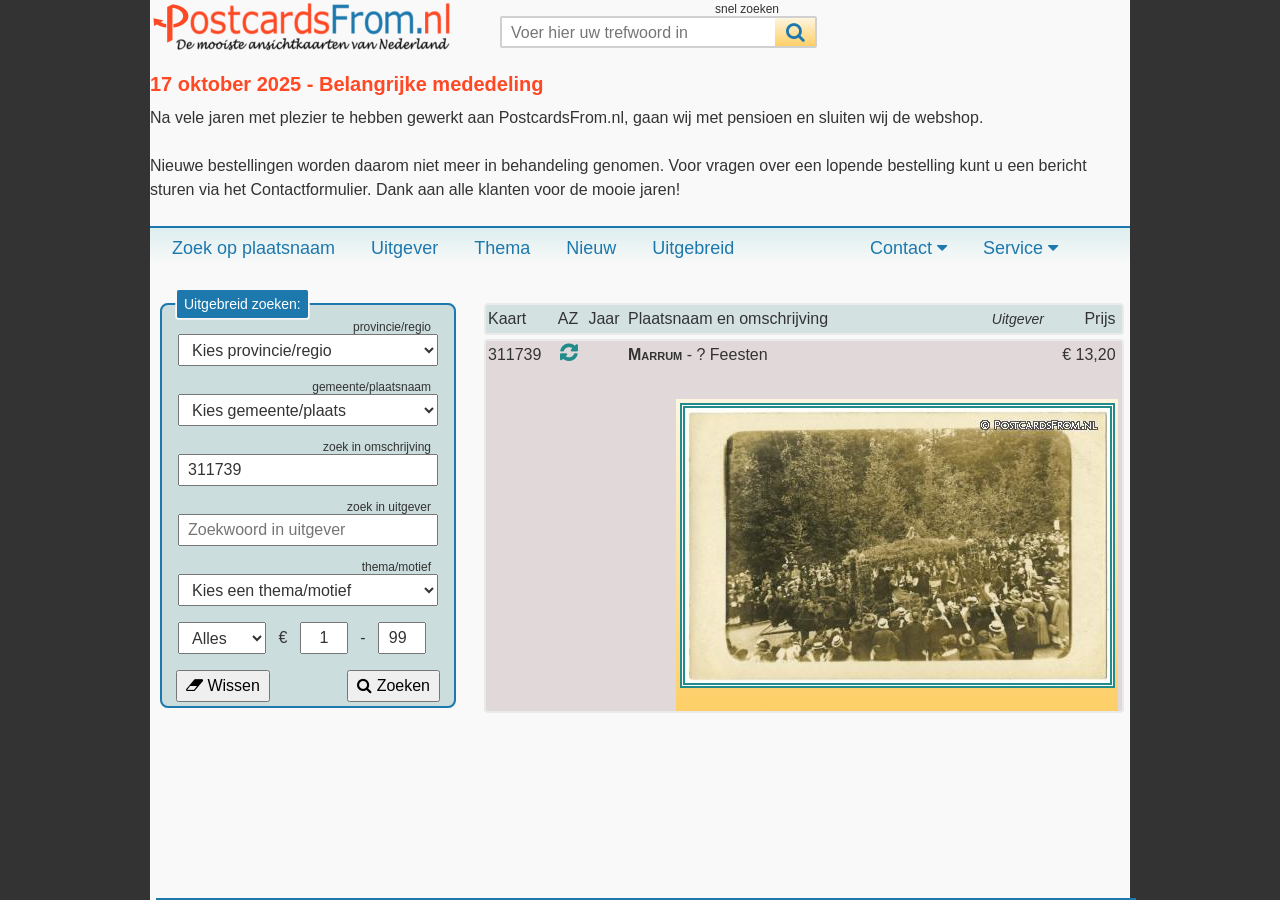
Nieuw (591, 248)
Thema (502, 248)
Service (1020, 248)
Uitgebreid (693, 248)
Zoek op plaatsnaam (253, 248)
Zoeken (393, 685)
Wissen (223, 685)
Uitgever (404, 248)
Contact (908, 248)
